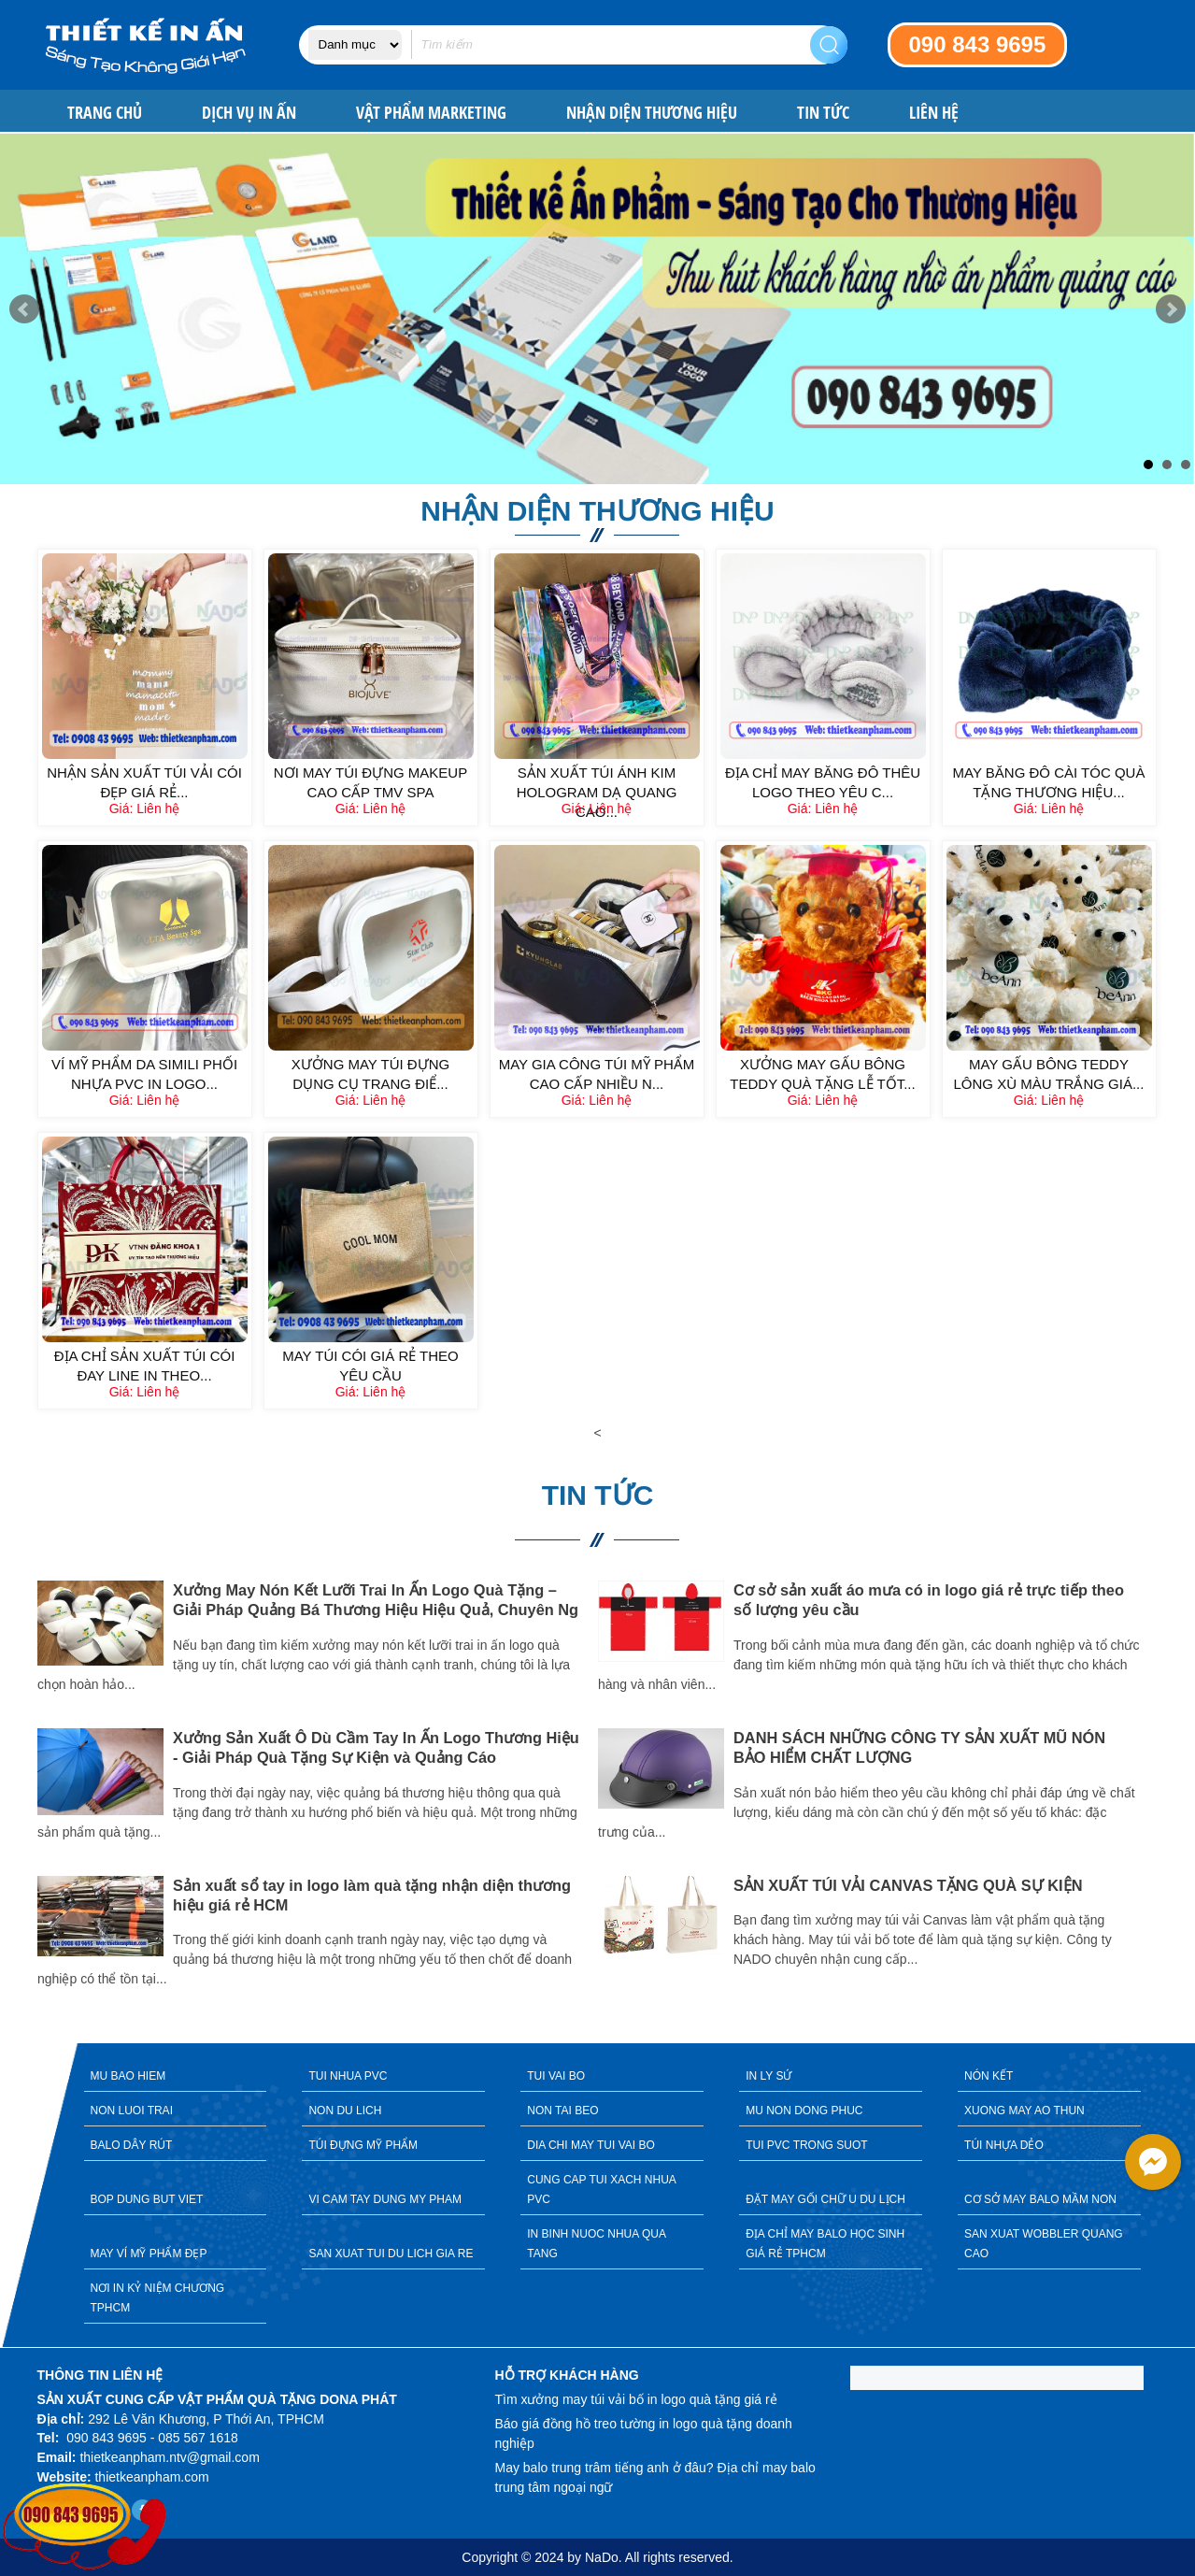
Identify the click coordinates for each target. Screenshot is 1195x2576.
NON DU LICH (344, 2110)
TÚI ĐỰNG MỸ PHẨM (363, 2145)
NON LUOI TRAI (132, 2110)
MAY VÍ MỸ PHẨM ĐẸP (149, 2253)
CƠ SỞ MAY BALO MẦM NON (1040, 2199)
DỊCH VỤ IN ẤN (249, 112)
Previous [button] (23, 1799)
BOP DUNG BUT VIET (147, 2199)
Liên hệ (934, 112)
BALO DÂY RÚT (132, 2145)
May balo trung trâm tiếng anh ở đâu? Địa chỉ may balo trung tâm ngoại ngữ (655, 2477)
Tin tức (823, 112)
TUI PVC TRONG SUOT (806, 2145)
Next (1171, 309)
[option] (317, 1787)
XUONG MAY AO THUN (1024, 2110)
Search (828, 45)
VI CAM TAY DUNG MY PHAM (385, 2199)
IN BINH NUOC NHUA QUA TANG (596, 2243)
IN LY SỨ (768, 2075)
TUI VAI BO (556, 2075)
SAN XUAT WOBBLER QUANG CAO (1043, 2243)
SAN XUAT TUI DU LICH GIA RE (390, 2253)
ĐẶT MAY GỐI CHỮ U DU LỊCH (825, 2199)
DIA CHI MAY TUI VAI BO (590, 2145)
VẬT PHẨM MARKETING (431, 112)
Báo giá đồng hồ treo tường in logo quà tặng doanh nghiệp (643, 2433)
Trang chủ (104, 112)
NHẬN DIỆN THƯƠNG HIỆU (651, 112)
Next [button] (1172, 1799)
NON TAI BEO (562, 2110)
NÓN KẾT (988, 2075)
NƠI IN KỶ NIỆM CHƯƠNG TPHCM (158, 2298)
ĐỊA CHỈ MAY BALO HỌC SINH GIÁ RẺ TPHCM (825, 2243)
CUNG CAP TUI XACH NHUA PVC (601, 2189)
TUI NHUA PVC (347, 2075)
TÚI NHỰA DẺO (1004, 2145)
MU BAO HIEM (128, 2075)
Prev (24, 309)
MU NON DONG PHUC (804, 2110)
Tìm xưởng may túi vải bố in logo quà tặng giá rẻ (636, 2399)
